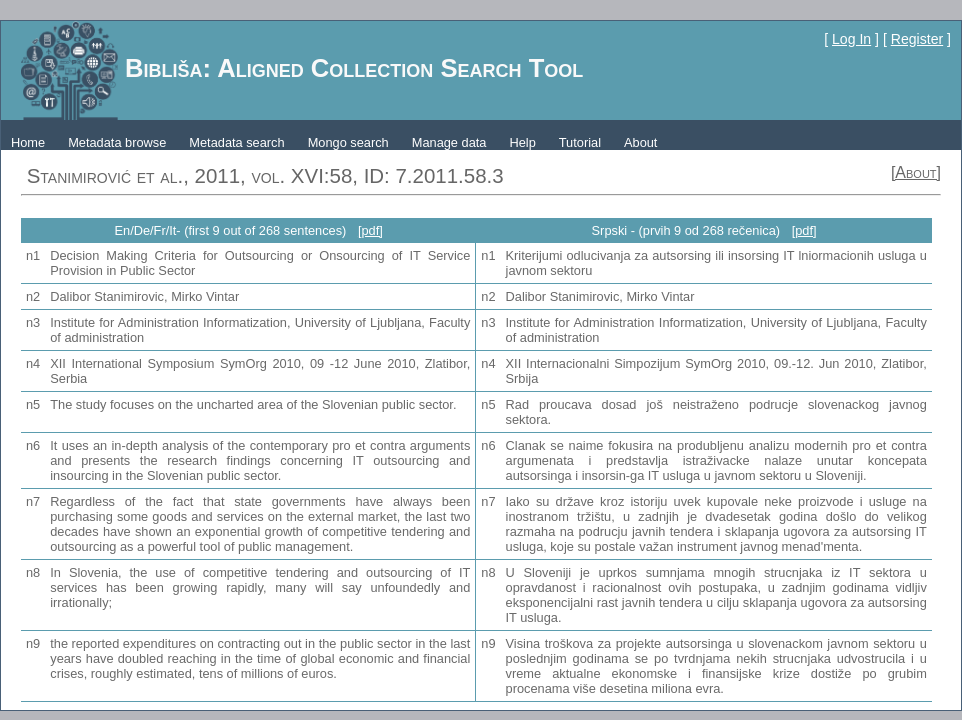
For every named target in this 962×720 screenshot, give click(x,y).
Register (917, 39)
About (640, 142)
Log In (851, 39)
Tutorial (580, 142)
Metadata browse (117, 142)
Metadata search (236, 142)
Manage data (449, 142)
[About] (916, 172)
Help (522, 142)
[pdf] (370, 230)
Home (28, 142)
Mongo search (348, 142)
